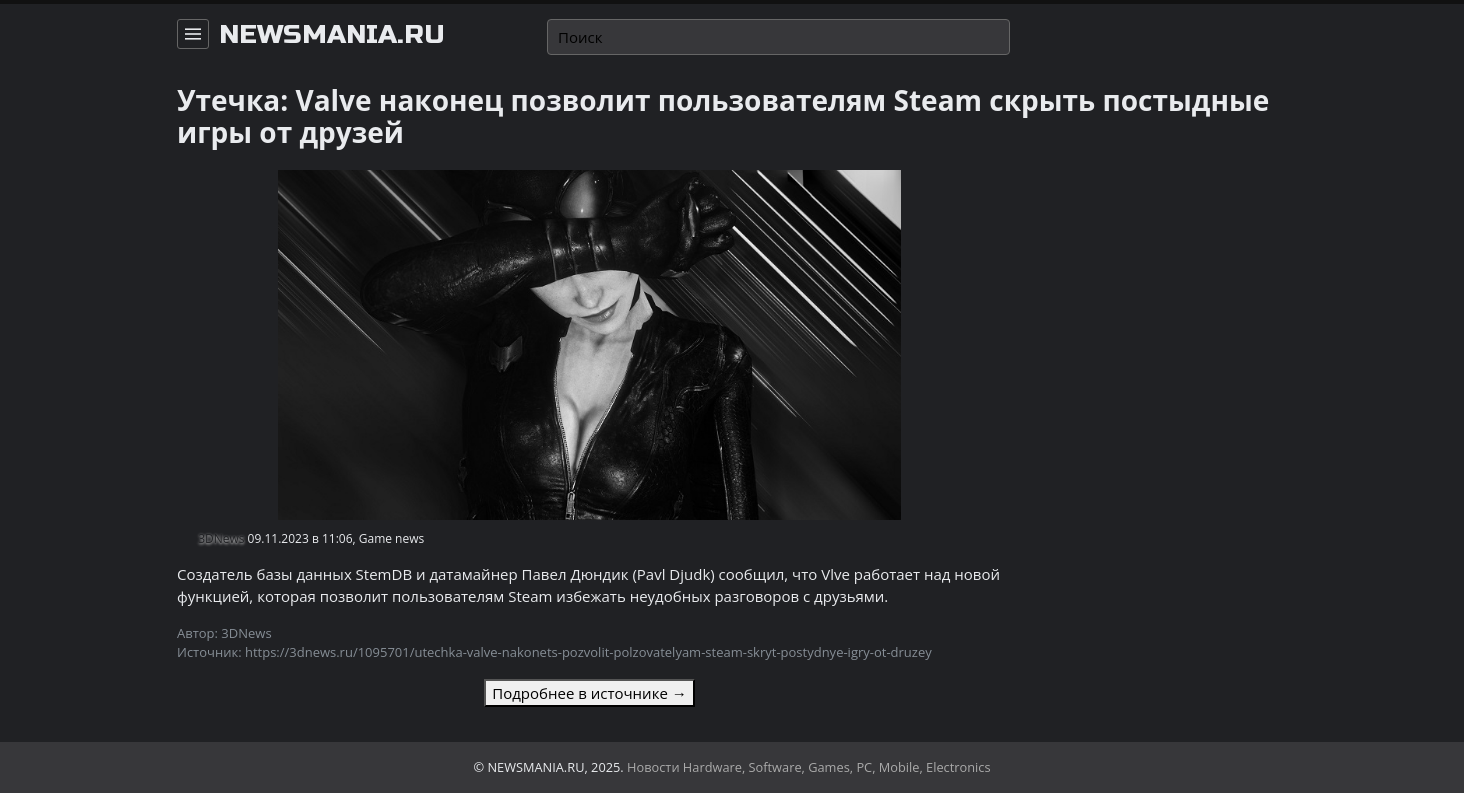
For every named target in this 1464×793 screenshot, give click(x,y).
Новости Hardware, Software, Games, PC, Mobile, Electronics (809, 767)
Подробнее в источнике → (589, 693)
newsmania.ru (332, 35)
